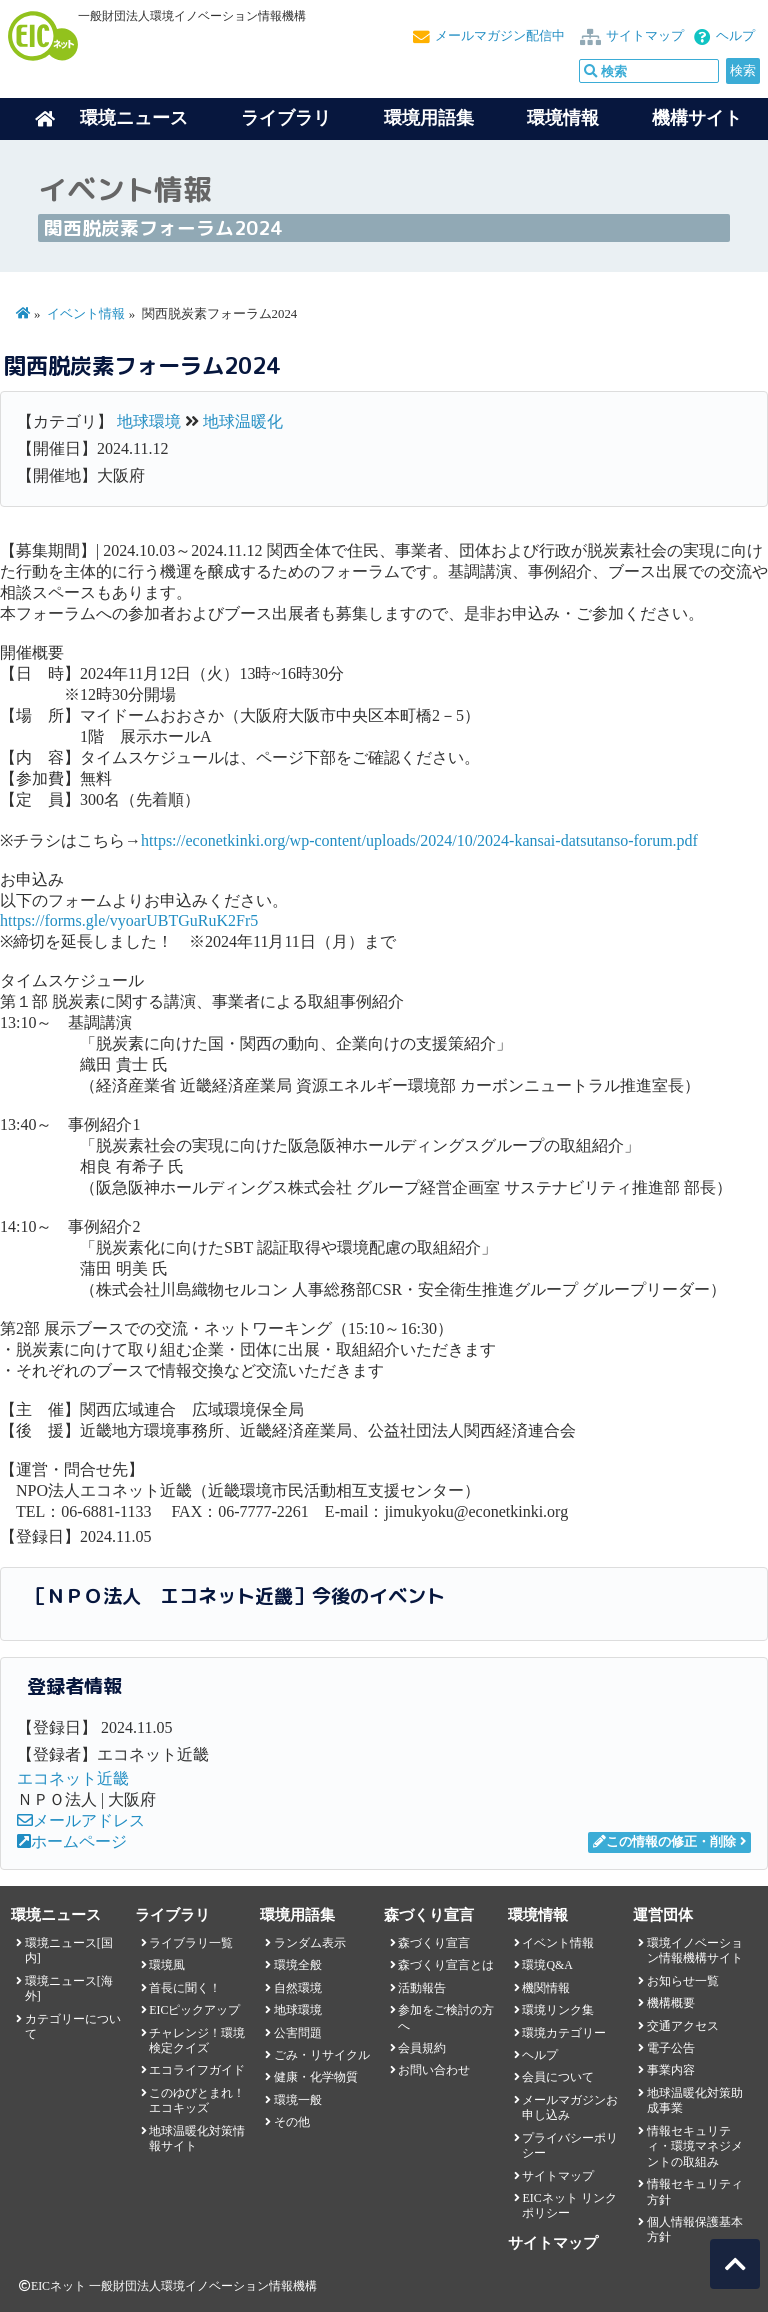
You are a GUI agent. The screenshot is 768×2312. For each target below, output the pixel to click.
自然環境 (298, 1988)
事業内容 (671, 2070)
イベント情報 (86, 314)
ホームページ (72, 1841)
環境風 (167, 1965)
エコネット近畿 (73, 1778)
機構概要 (671, 2003)
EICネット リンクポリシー (569, 2205)
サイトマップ (645, 36)
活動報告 (422, 1988)
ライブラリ (286, 118)
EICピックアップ (194, 2010)
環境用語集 (429, 118)
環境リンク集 (558, 2010)
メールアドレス (81, 1820)
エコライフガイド (197, 2070)
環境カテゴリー (564, 2033)
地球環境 (149, 421)
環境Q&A (547, 1965)
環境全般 (298, 1965)
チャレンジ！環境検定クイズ (197, 2040)
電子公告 (671, 2048)
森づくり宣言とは (446, 1965)
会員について (558, 2077)
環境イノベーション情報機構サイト (695, 1950)
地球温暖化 (243, 421)
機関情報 (546, 1988)
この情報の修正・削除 (664, 1842)
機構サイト (697, 118)
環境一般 (298, 2100)
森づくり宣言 (434, 1943)
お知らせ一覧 (683, 1981)
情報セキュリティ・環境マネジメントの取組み (695, 2146)
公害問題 (298, 2033)
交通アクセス (683, 2026)
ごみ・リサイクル (322, 2055)
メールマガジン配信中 (500, 36)
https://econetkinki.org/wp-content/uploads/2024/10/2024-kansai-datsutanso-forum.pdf (419, 840)
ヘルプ (735, 36)
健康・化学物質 (316, 2077)
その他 (292, 2122)
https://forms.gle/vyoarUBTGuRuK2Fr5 (129, 920)
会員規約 (422, 2048)
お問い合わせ (434, 2070)
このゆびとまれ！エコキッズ (197, 2100)
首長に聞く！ (185, 1988)
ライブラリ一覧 (191, 1943)
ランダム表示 (310, 1943)
